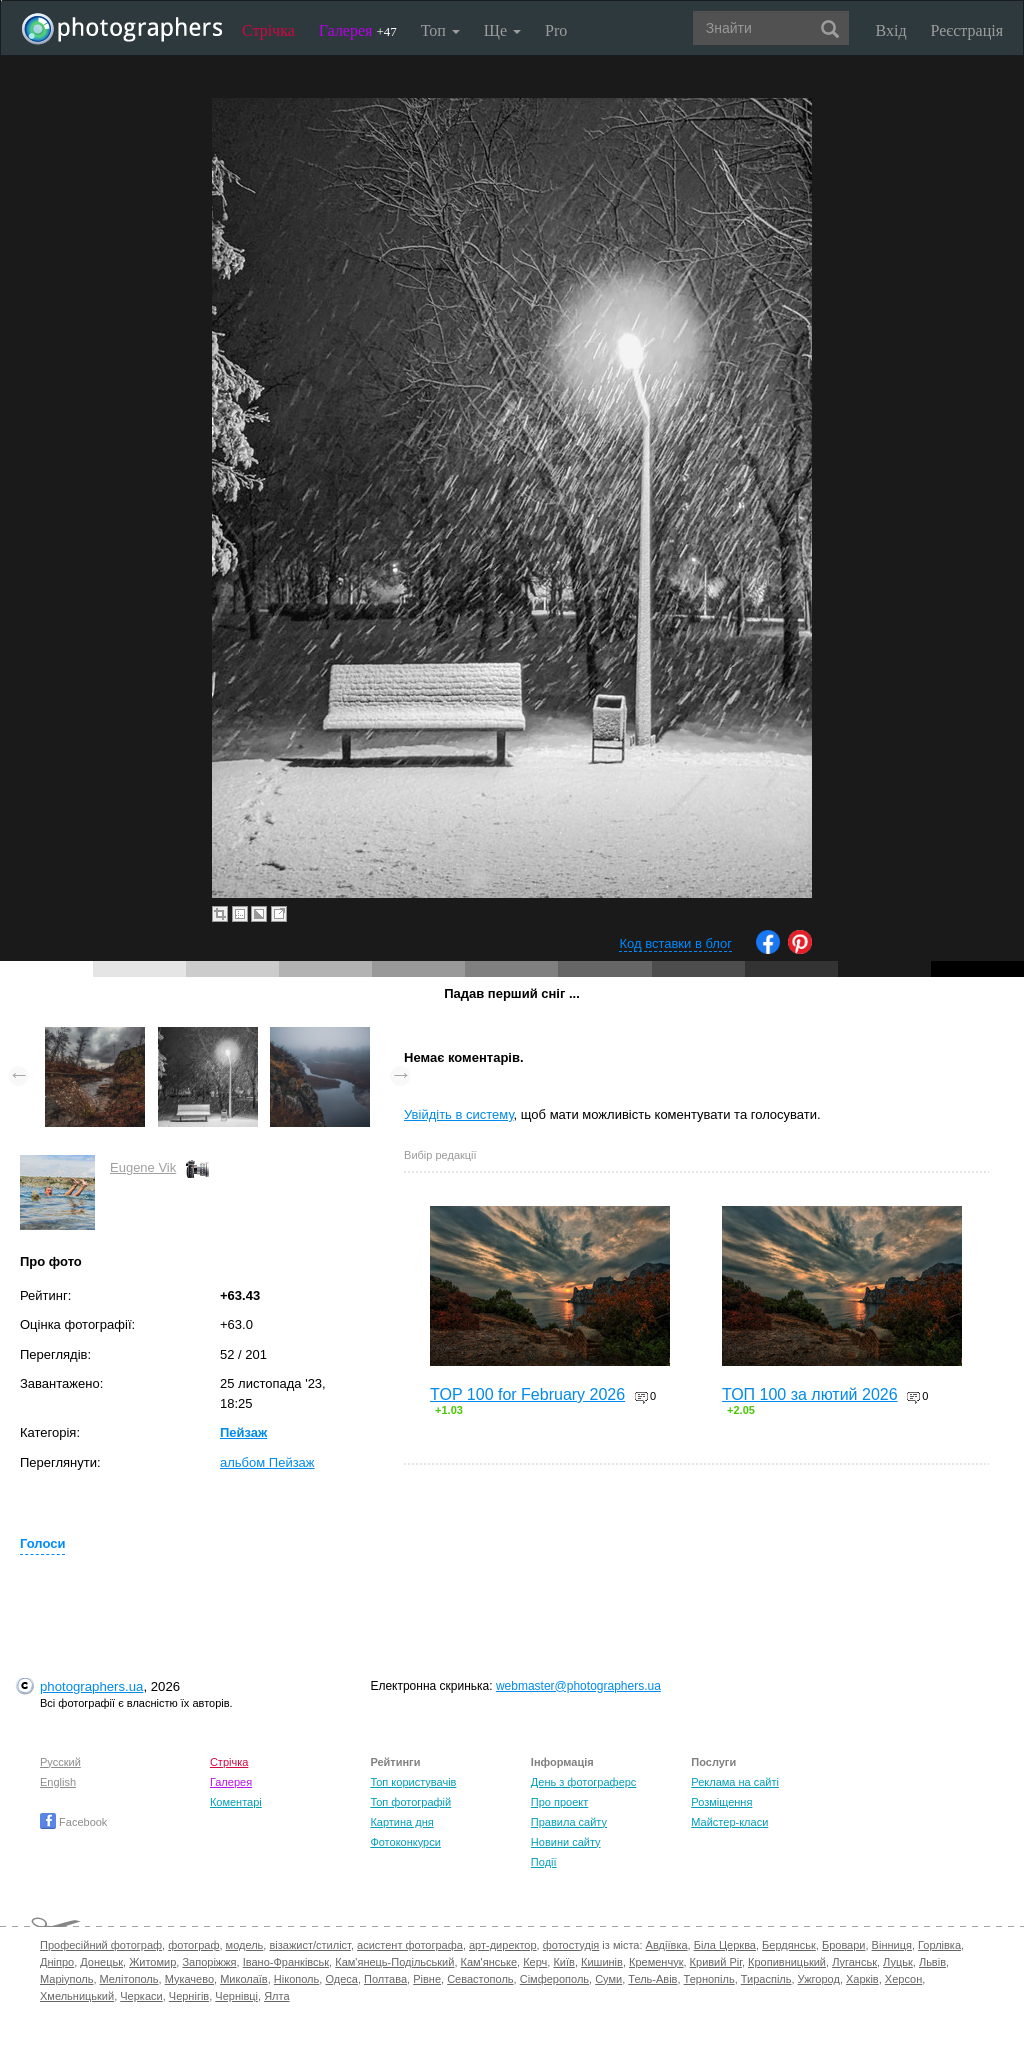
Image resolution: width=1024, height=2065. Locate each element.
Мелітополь (129, 1979)
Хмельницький (77, 1996)
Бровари (844, 1945)
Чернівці (236, 1996)
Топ (440, 30)
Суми (608, 1979)
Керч (535, 1962)
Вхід (891, 30)
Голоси (42, 1543)
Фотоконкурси (405, 1842)
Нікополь (296, 1979)
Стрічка (268, 30)
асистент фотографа (410, 1945)
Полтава (385, 1979)
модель (245, 1945)
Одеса (341, 1979)
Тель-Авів (652, 1979)
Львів (932, 1962)
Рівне (427, 1979)
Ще (502, 30)
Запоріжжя (209, 1962)
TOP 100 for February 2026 (527, 1394)
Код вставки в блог (675, 943)
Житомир (152, 1962)
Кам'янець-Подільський (394, 1962)
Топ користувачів (413, 1782)
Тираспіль (766, 1979)
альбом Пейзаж (267, 1462)
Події (544, 1862)
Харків (862, 1979)
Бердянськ (789, 1945)
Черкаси (141, 1996)
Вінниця (892, 1945)
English (58, 1782)
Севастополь (480, 1979)
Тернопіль (709, 1979)
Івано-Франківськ (286, 1962)
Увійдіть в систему (459, 1114)
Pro (556, 30)
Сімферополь (554, 1979)
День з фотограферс (584, 1782)
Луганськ (854, 1962)
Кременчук (656, 1962)
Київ (563, 1962)
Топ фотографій (410, 1802)
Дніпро (57, 1962)
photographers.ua (91, 1686)
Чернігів (189, 1996)
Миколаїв (244, 1979)
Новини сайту (566, 1842)
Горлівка (939, 1945)
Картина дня (401, 1822)
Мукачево (189, 1979)
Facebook (73, 1822)
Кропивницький (787, 1962)
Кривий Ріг (716, 1962)
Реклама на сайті (735, 1782)
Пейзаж (243, 1432)
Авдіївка (667, 1945)
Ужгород (819, 1979)
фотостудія (571, 1945)
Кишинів (602, 1962)
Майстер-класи (729, 1822)
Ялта (276, 1996)
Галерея (358, 30)
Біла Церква (725, 1945)
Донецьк (101, 1962)
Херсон (903, 1979)
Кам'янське (489, 1962)
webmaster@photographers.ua (578, 1686)
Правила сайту (569, 1822)
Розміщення (721, 1802)
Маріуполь (66, 1979)
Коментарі (236, 1802)
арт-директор (503, 1945)
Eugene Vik (143, 1167)
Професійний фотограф (101, 1945)
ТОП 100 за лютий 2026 (810, 1394)
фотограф (193, 1945)
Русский (60, 1762)
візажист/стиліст (309, 1945)
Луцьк (898, 1962)
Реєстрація (967, 30)
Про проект (559, 1802)
